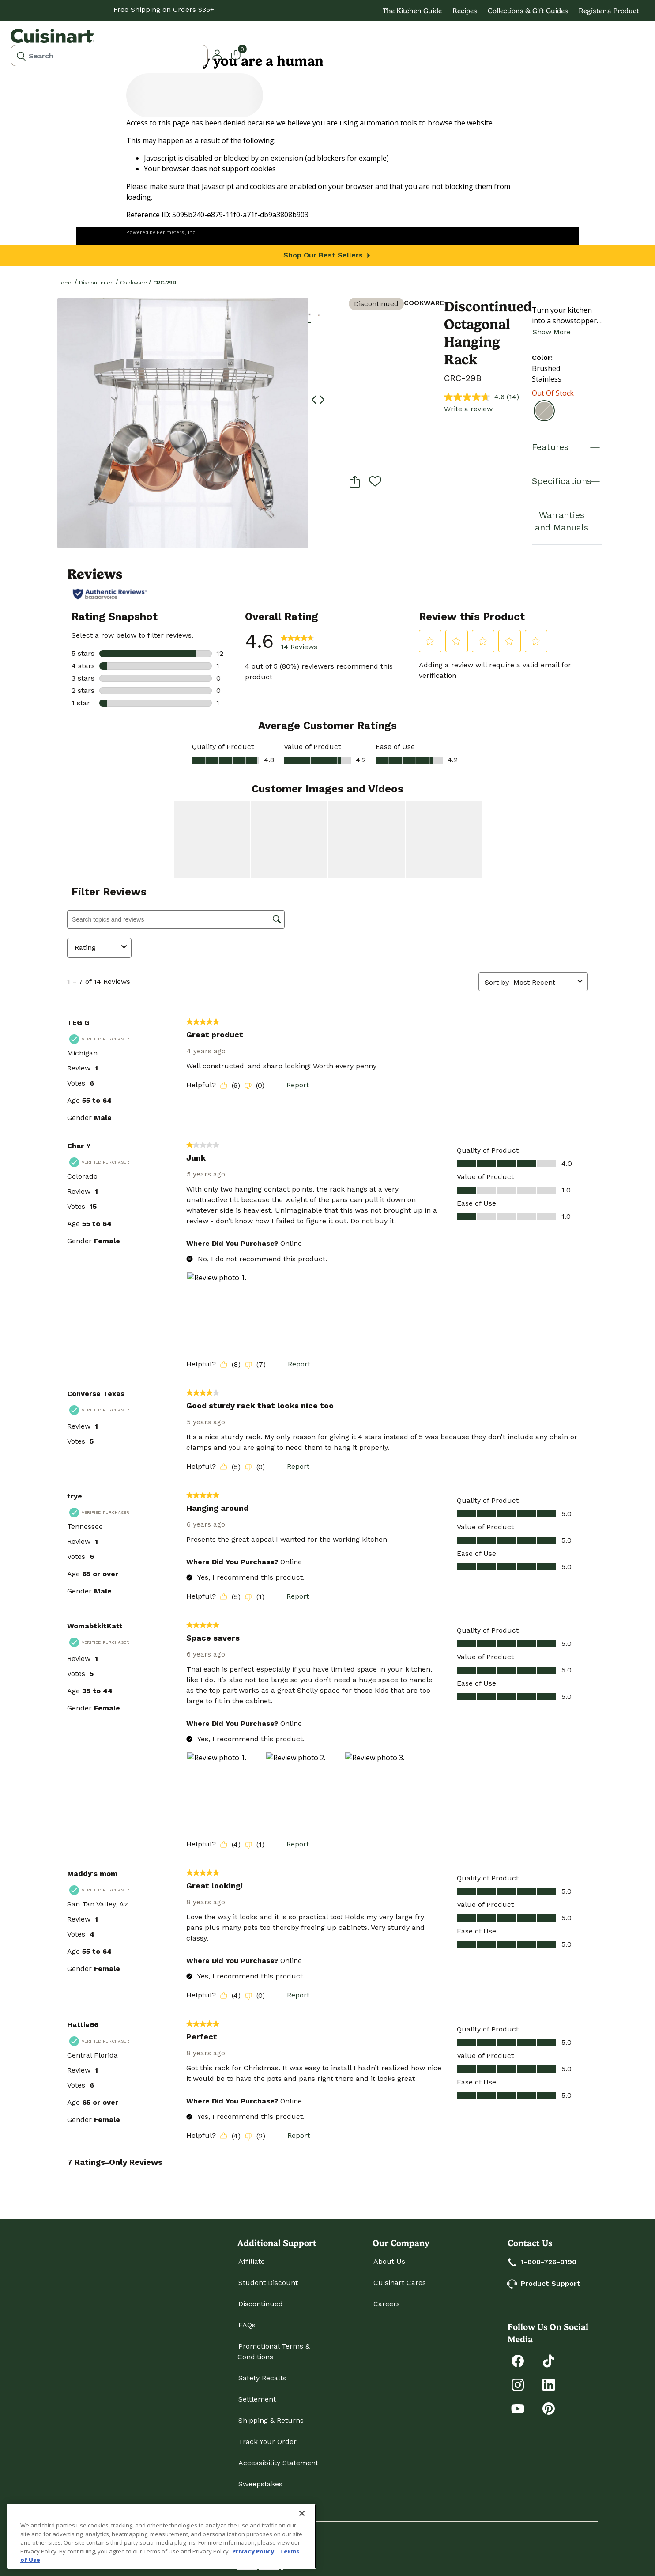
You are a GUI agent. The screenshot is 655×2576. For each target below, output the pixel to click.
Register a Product (609, 11)
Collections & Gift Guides (528, 11)
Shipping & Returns (271, 2420)
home (65, 283)
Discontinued (96, 283)
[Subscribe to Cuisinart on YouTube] (517, 2408)
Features (567, 447)
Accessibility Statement (278, 2463)
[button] (217, 54)
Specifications (567, 481)
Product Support (544, 2283)
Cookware (133, 283)
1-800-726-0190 (542, 2262)
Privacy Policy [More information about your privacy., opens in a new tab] (253, 2551)
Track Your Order (267, 2441)
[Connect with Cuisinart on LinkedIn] (548, 2384)
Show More (552, 332)
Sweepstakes (260, 2484)
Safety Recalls (262, 2378)
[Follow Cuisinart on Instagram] (517, 2384)
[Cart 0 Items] (241, 54)
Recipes (464, 11)
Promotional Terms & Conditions (273, 2351)
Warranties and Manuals (568, 521)
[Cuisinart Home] (52, 35)
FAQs (247, 2325)
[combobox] (109, 55)
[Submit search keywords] (21, 55)
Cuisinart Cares (399, 2282)
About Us (389, 2261)
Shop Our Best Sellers (327, 255)
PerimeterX (170, 232)
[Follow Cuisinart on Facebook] (517, 2360)
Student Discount (268, 2282)
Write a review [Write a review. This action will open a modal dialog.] (468, 409)
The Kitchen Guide (412, 11)
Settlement (257, 2399)
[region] (161, 2536)
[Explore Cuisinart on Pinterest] (548, 2408)
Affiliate (251, 2261)
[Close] (302, 2513)
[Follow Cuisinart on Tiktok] (548, 2360)
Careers (386, 2304)
